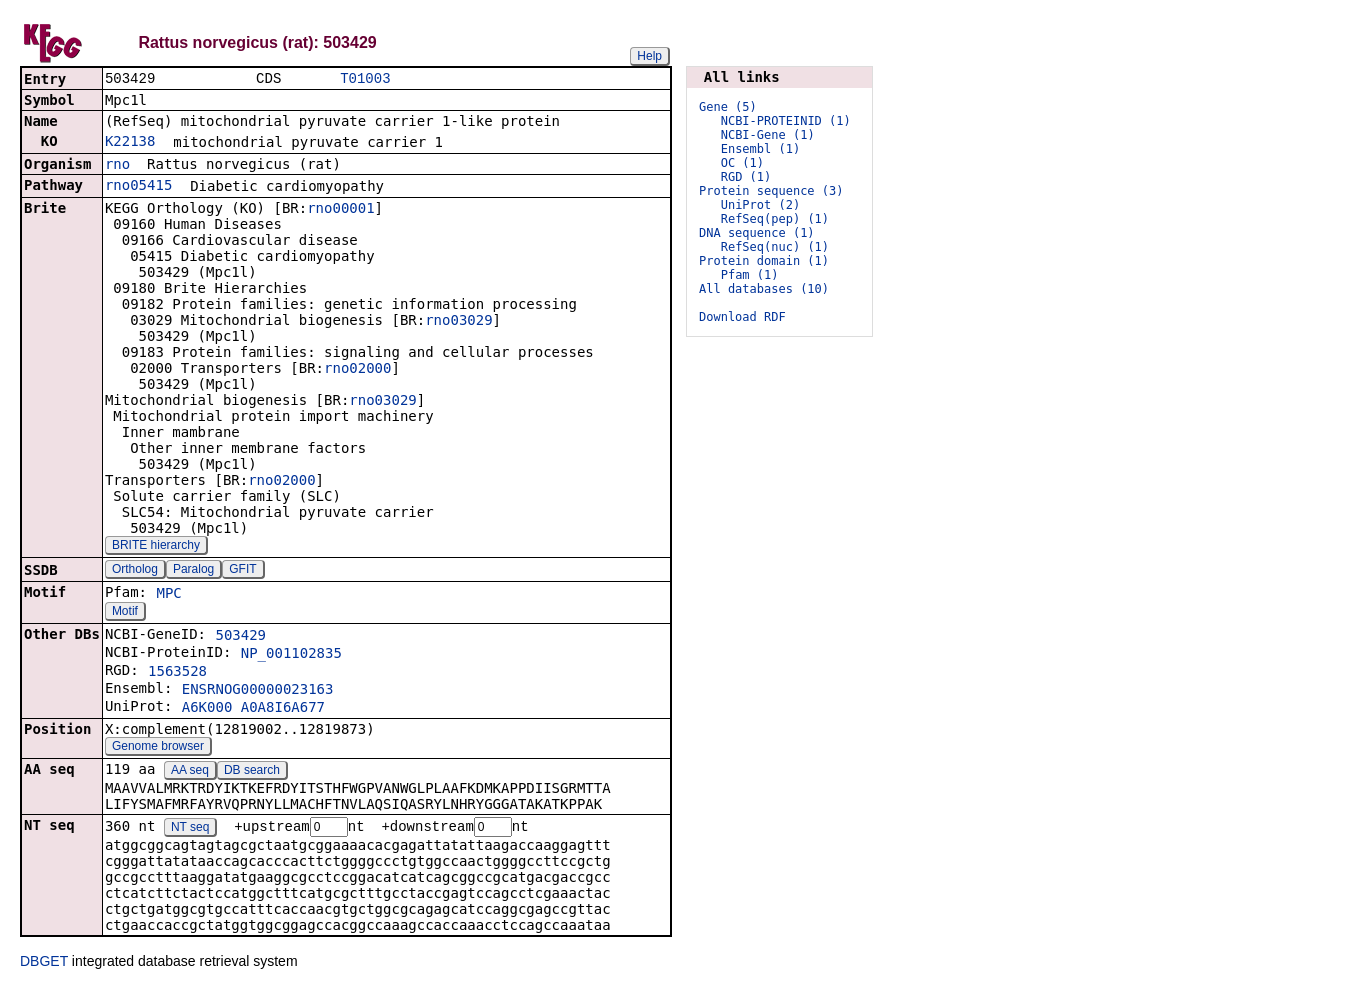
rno (117, 166)
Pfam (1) (750, 275)
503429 (240, 637)
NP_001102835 (291, 655)
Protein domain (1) (764, 261)
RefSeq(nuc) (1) (775, 247)
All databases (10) (764, 289)
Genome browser (158, 748)
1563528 (177, 673)
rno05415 (138, 187)
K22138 (130, 143)
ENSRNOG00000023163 (258, 691)
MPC (168, 595)
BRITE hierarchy (156, 547)
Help (649, 56)
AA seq (190, 772)
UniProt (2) (760, 205)
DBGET (44, 964)
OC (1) (742, 163)
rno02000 (357, 370)
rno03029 (458, 322)
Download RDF (742, 317)
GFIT (242, 571)
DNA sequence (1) (757, 233)
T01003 (365, 79)
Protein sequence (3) (771, 191)
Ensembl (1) (760, 149)
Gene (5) (728, 107)
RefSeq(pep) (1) (775, 219)
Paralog (193, 571)
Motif (125, 613)
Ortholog (135, 571)
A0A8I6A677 (283, 709)
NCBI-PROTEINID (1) (786, 121)
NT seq (190, 830)
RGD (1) (746, 177)
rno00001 (340, 210)
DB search (252, 772)
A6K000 (207, 709)
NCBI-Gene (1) (768, 135)
